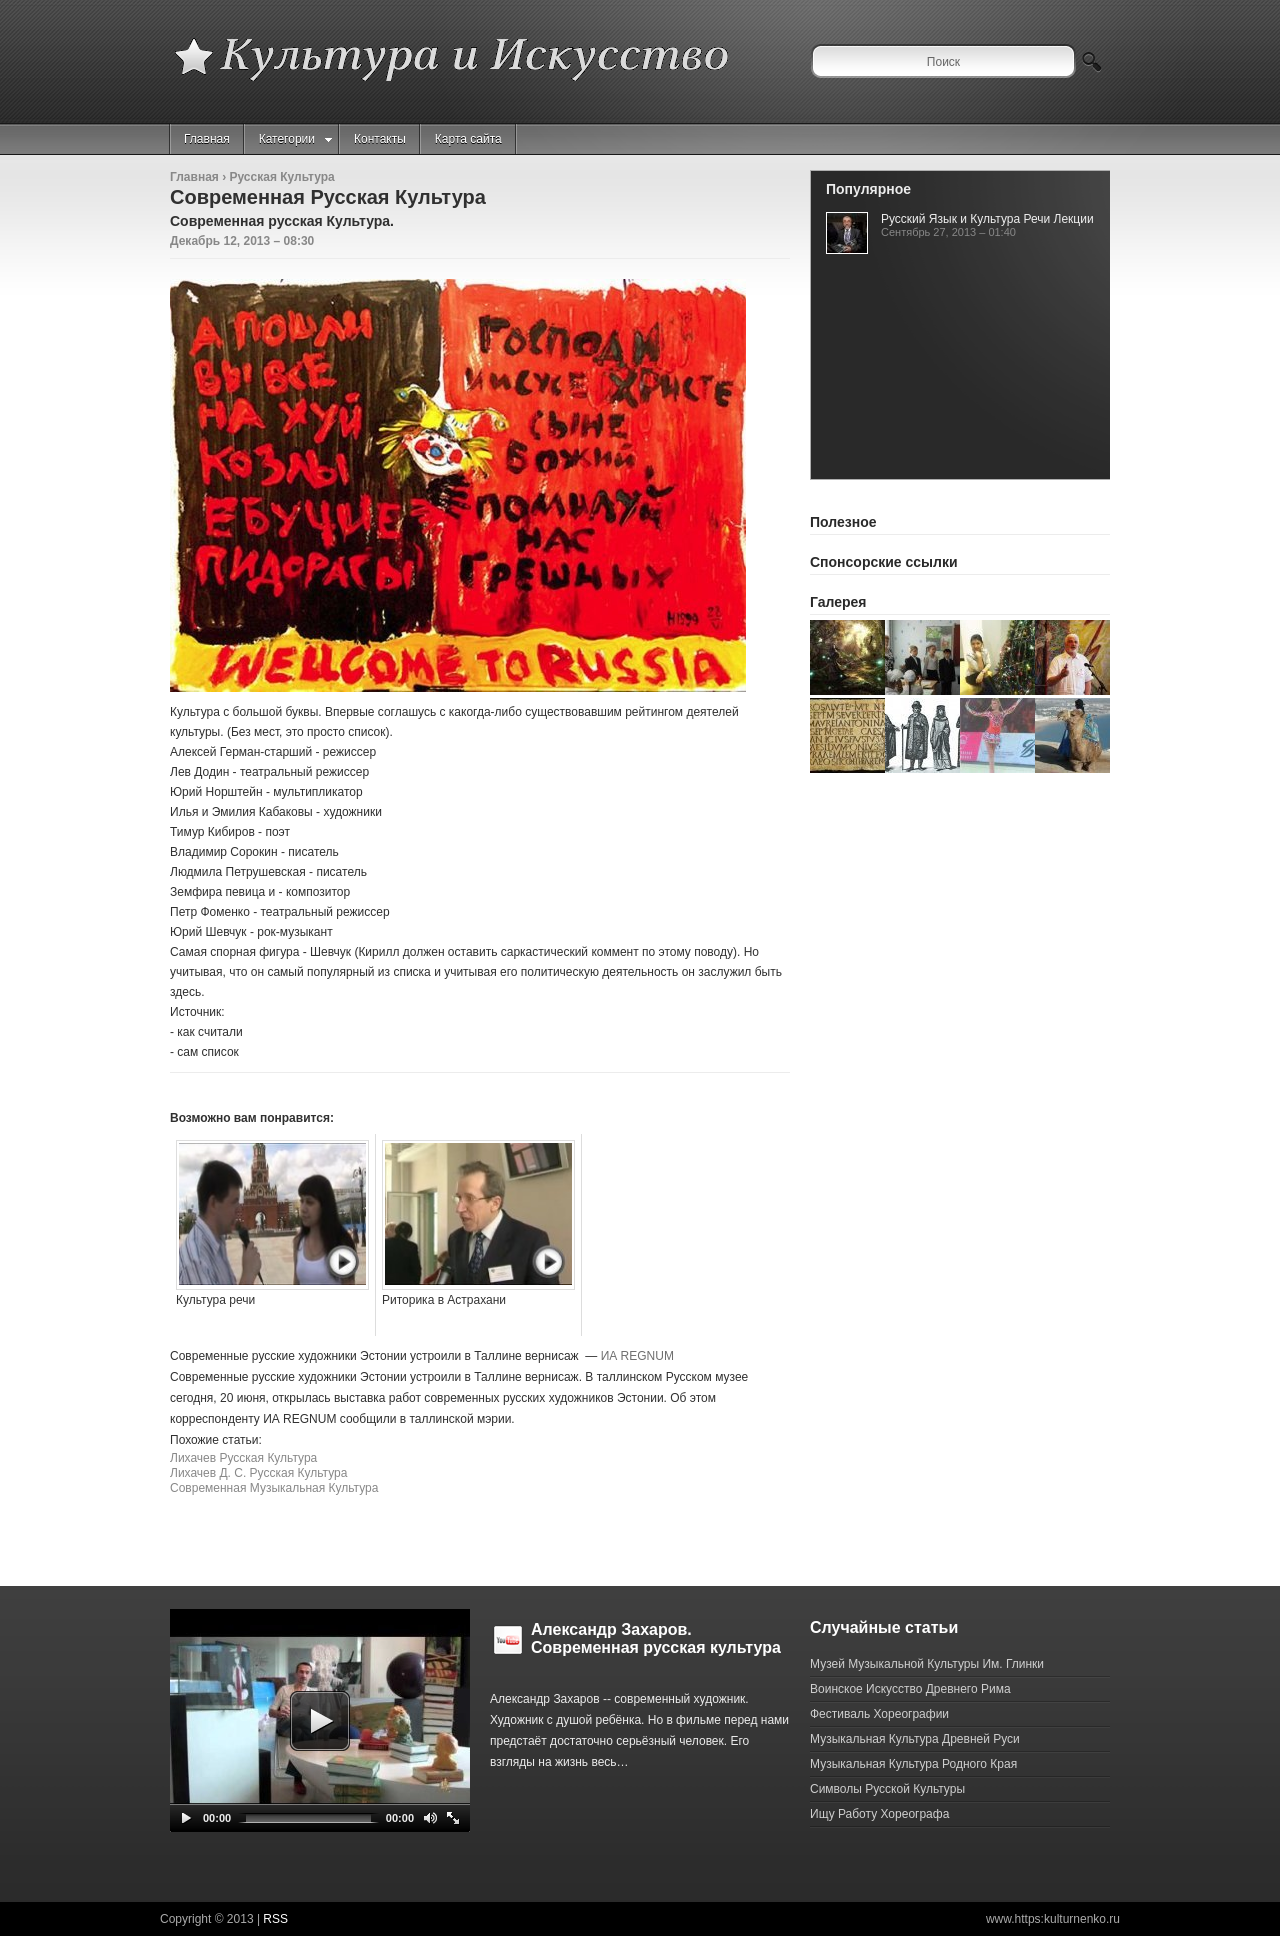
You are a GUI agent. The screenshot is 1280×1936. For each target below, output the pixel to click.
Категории (295, 139)
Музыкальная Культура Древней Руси (915, 1739)
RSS (275, 1919)
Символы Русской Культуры (887, 1789)
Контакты (380, 139)
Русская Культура (281, 177)
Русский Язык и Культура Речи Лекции (987, 219)
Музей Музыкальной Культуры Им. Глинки (927, 1664)
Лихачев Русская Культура (243, 1458)
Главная (207, 139)
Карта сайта (468, 139)
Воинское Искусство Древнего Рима (910, 1689)
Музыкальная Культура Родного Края (913, 1764)
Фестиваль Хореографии (879, 1714)
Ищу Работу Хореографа (879, 1814)
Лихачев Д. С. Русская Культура (258, 1473)
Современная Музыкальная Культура (274, 1488)
